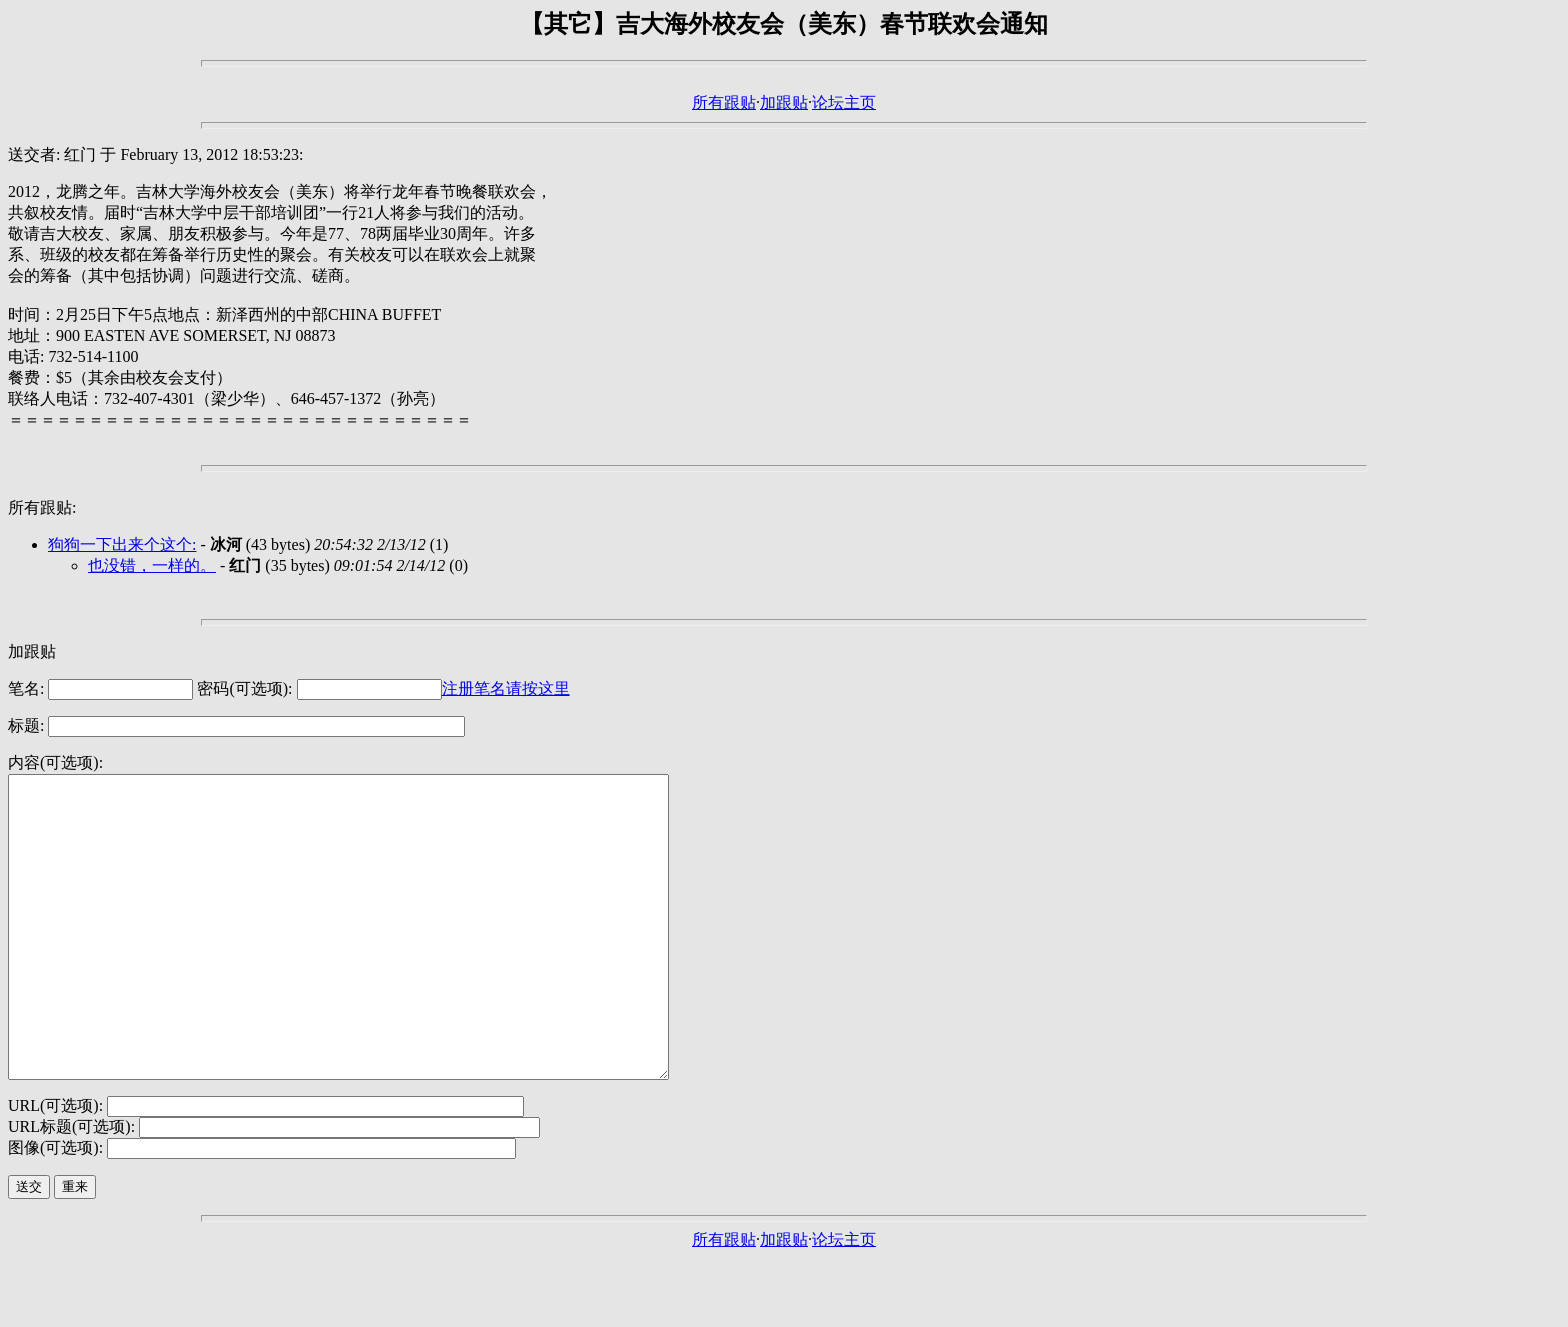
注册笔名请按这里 (506, 688)
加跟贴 (784, 102)
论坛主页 (844, 102)
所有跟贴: (42, 507)
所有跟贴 (724, 102)
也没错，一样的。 (152, 565)
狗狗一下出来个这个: (122, 544)
